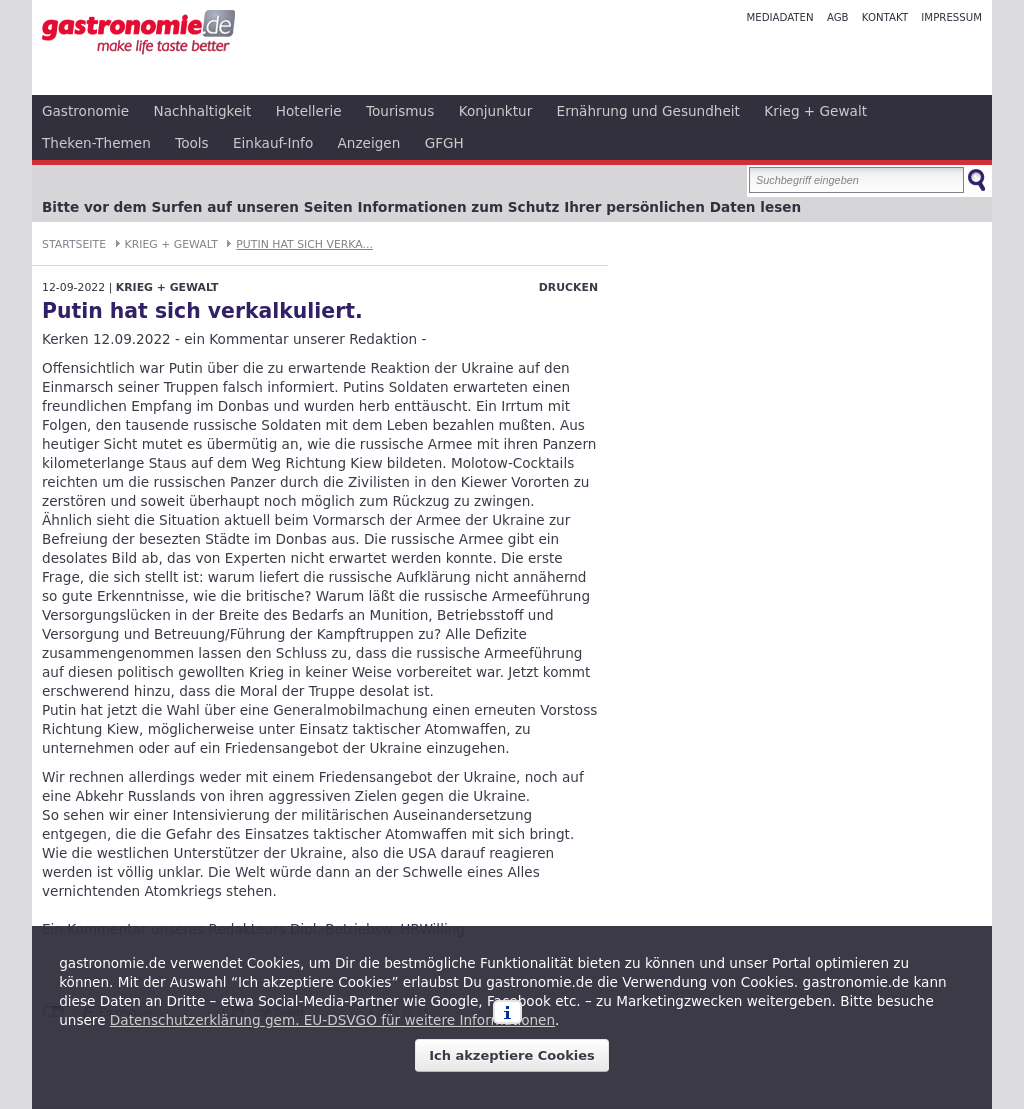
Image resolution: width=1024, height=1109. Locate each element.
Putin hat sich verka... (304, 244)
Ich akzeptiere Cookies (512, 1055)
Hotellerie (309, 111)
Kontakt (885, 17)
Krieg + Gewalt (815, 111)
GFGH (444, 143)
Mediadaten (779, 17)
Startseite (74, 244)
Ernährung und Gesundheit (648, 111)
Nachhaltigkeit (203, 111)
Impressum (951, 17)
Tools (192, 143)
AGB (838, 17)
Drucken (568, 287)
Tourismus (400, 111)
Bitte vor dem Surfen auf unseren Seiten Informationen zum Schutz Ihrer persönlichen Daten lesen (421, 207)
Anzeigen (369, 143)
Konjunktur (496, 111)
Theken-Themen (96, 143)
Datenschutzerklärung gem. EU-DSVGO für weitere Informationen (332, 1020)
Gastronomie (85, 111)
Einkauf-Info (273, 143)
